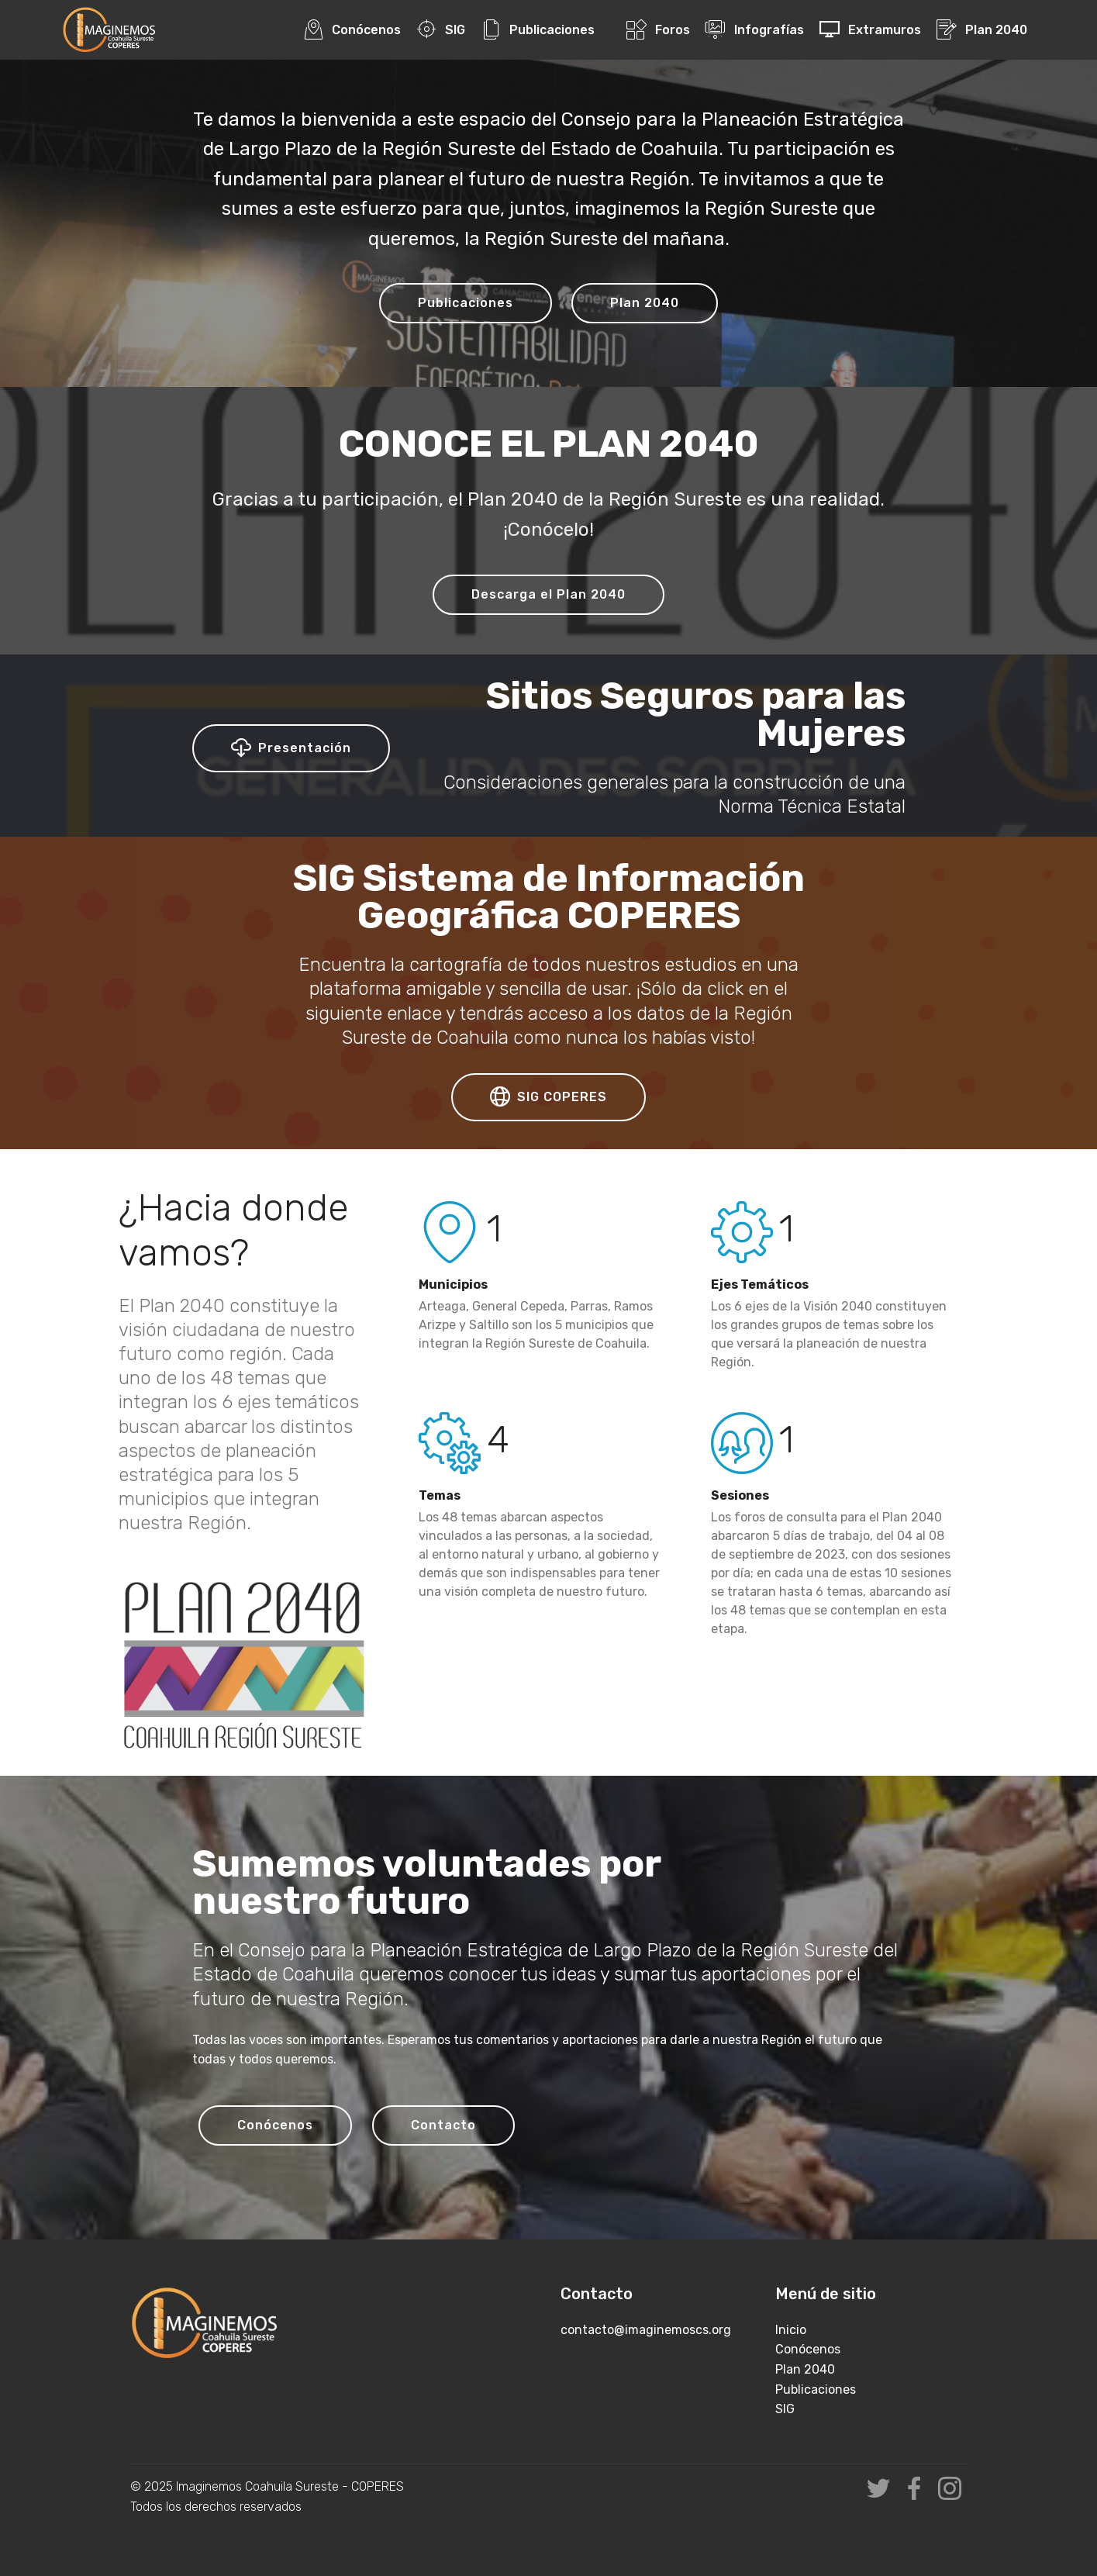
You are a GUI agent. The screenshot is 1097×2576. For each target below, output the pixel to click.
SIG (441, 29)
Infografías (754, 29)
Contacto (443, 2125)
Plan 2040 (981, 29)
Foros (657, 29)
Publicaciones (538, 29)
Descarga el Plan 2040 (548, 594)
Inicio (790, 2329)
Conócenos (352, 29)
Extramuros (869, 29)
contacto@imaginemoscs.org (646, 2329)
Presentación (291, 748)
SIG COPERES (548, 1097)
